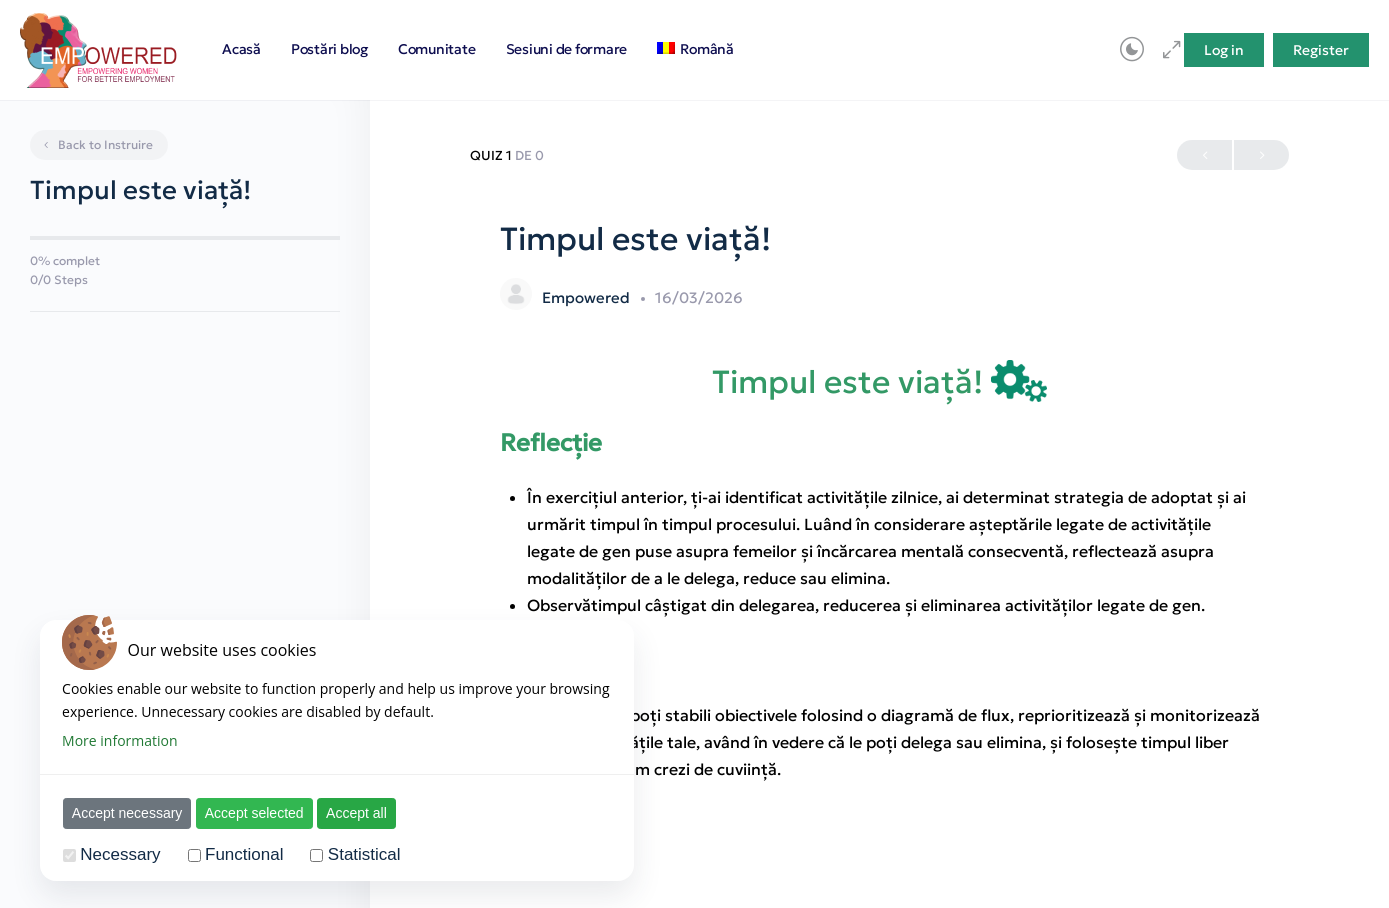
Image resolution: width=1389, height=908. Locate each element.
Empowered (588, 297)
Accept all (357, 813)
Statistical (365, 854)
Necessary (122, 854)
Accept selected (255, 813)
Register (1321, 50)
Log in (1224, 50)
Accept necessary (128, 813)
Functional (245, 854)
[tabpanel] (880, 571)
